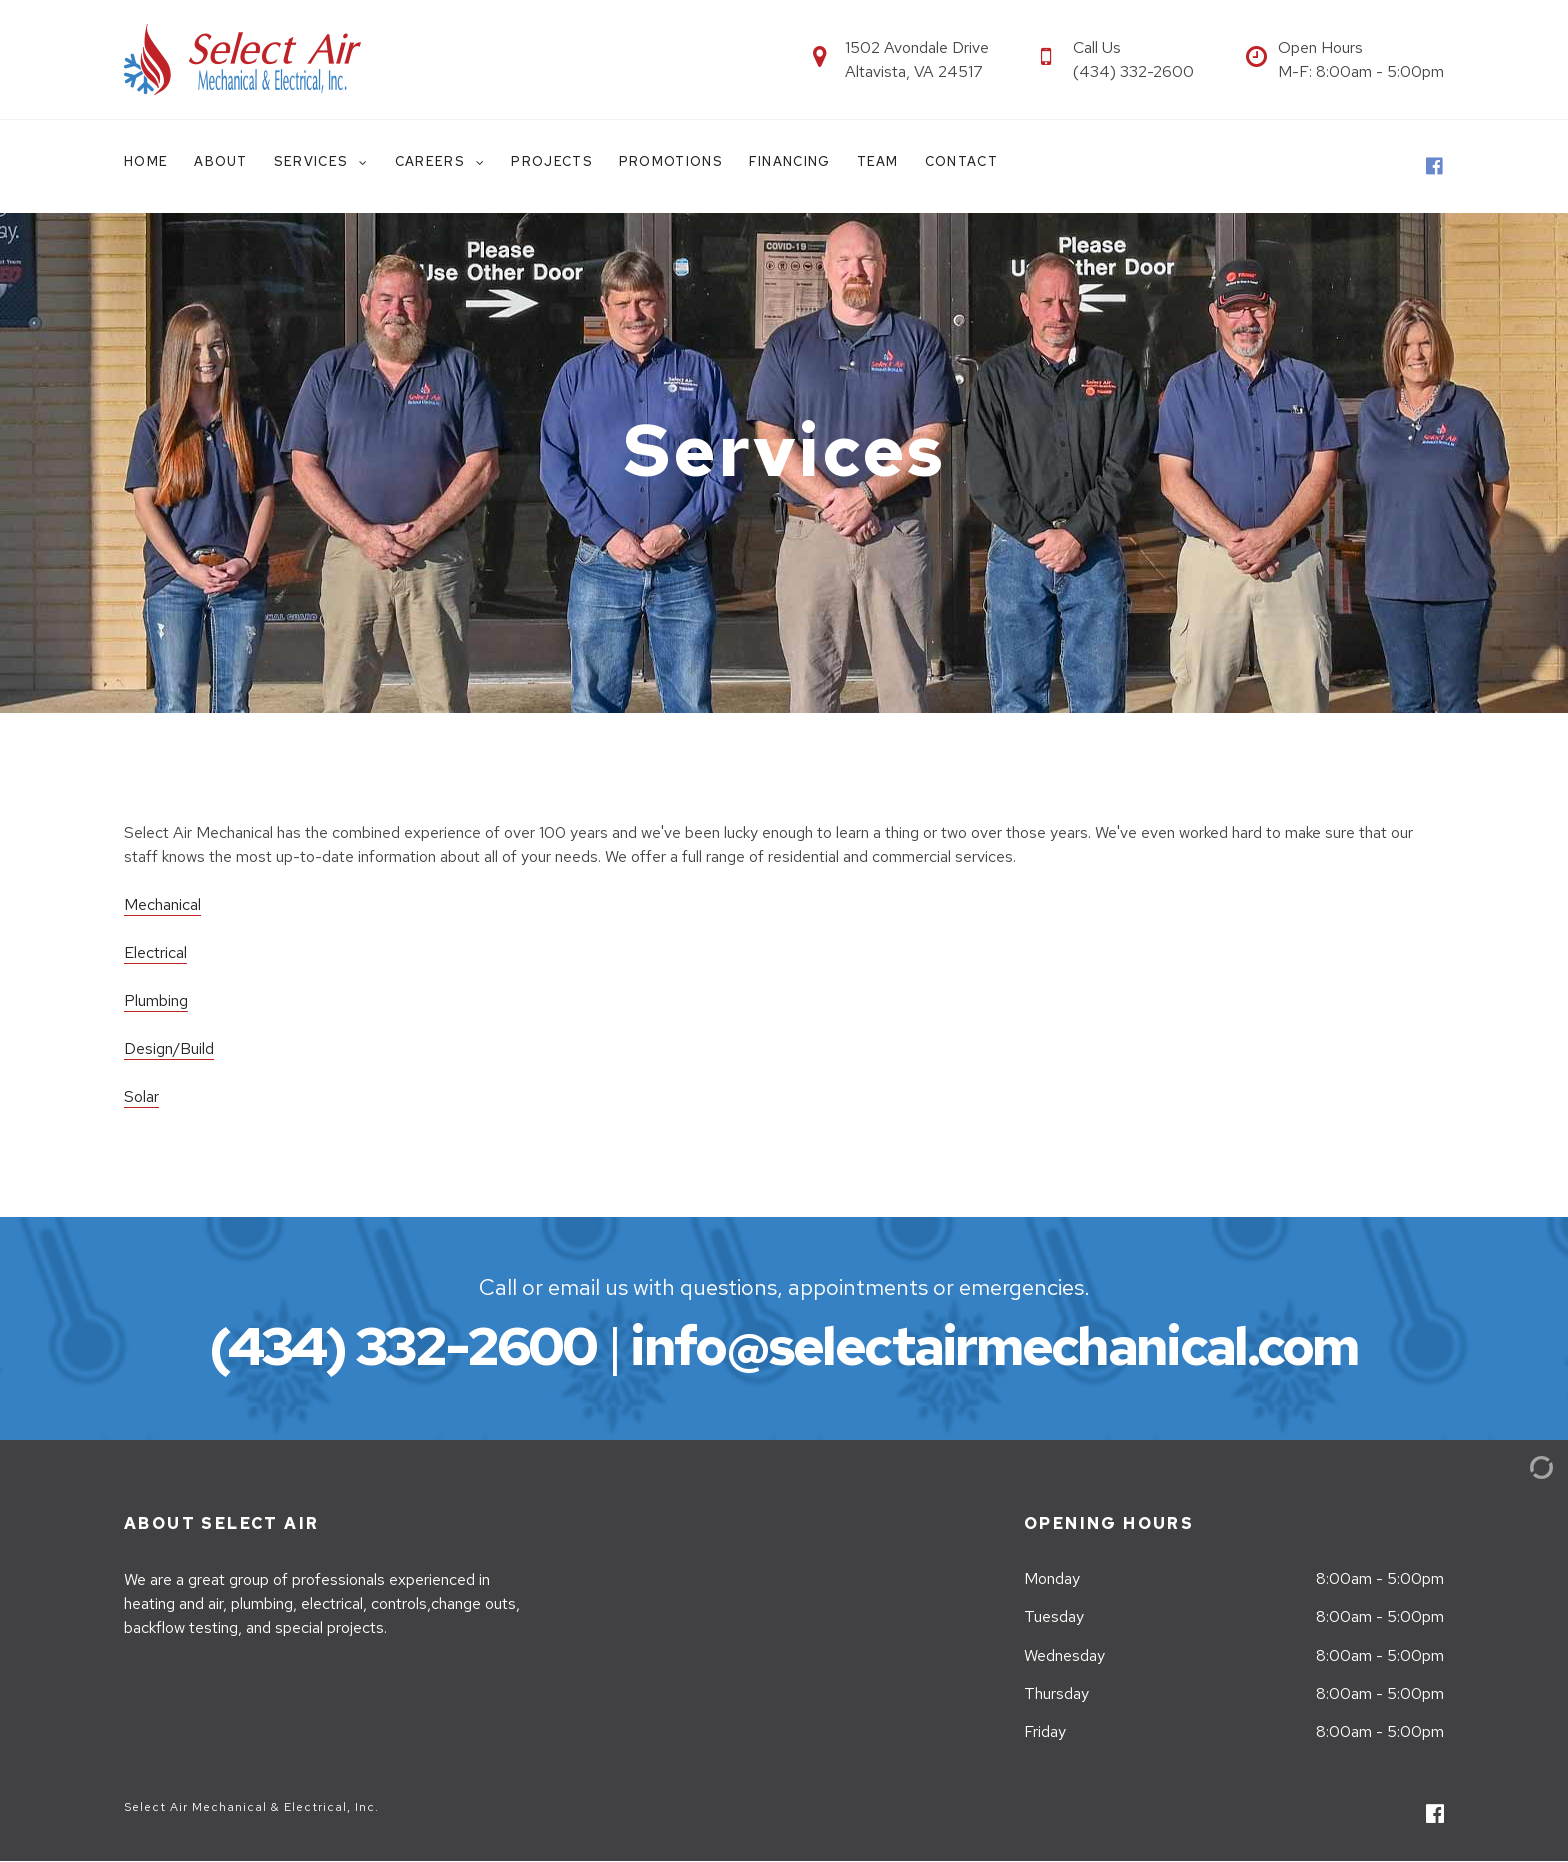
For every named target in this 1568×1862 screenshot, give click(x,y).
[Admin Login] (1518, 1466)
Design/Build (169, 1048)
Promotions (671, 161)
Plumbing (156, 1000)
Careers (432, 161)
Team (878, 161)
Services (313, 161)
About (221, 161)
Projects (551, 161)
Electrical (155, 952)
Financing (790, 161)
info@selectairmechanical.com (994, 1345)
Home (146, 161)
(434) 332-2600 (402, 1345)
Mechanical (162, 904)
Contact (961, 161)
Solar (141, 1096)
